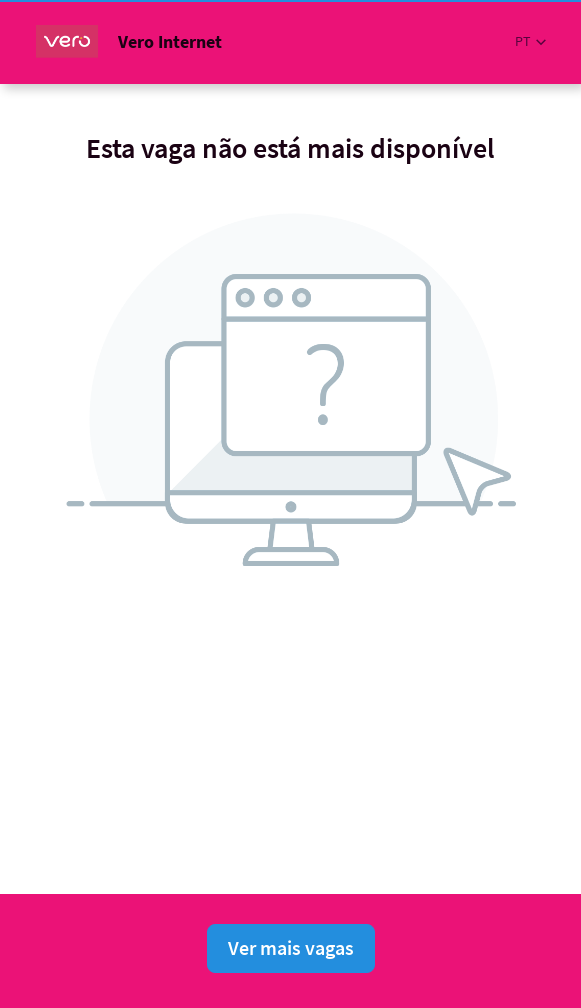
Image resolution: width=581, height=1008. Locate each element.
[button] (530, 41)
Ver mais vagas (291, 947)
